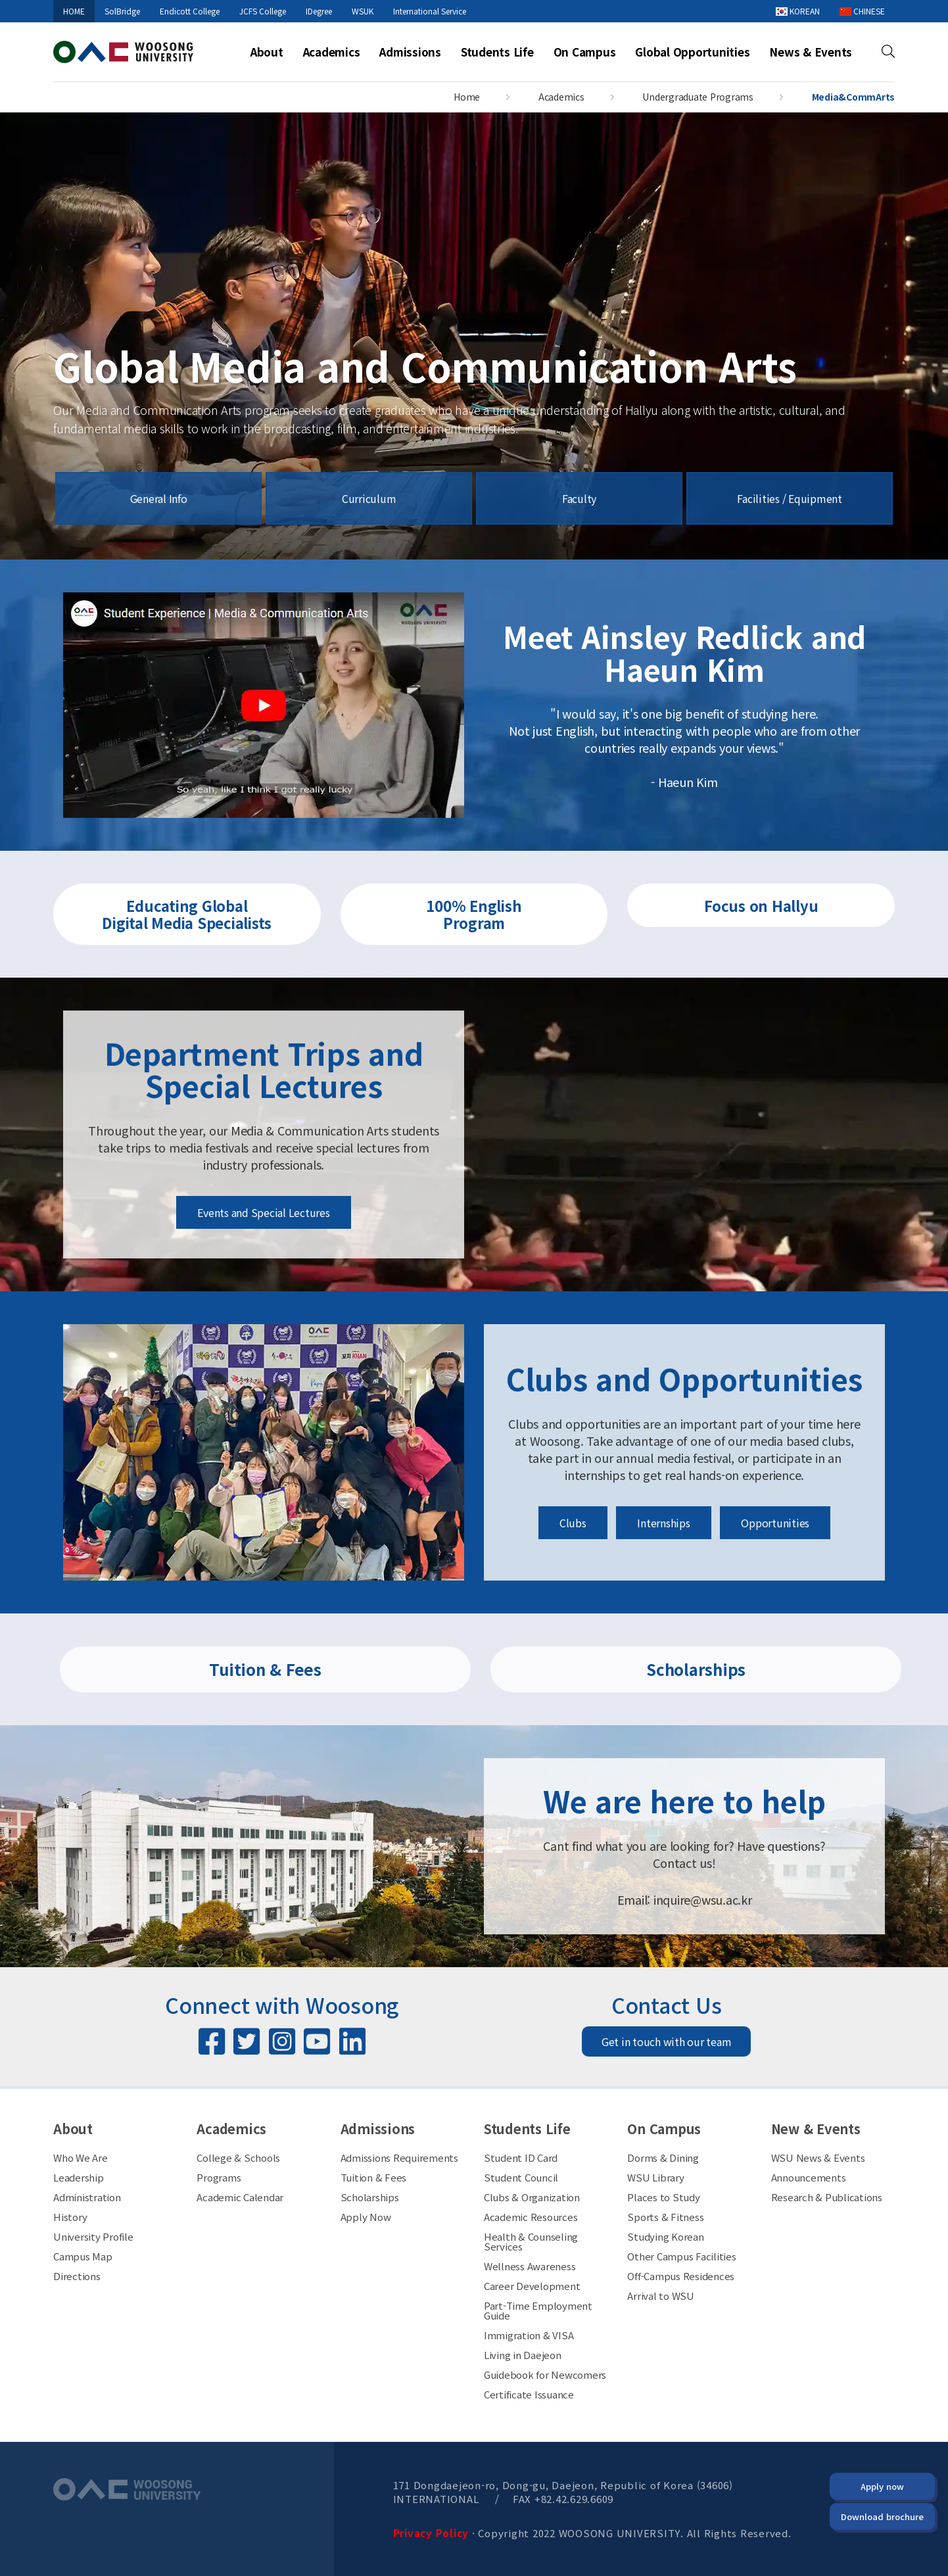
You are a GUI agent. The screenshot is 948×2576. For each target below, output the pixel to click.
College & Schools (238, 2157)
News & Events (810, 51)
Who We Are (80, 2157)
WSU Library (655, 2177)
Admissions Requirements (399, 2157)
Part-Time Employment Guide (538, 2310)
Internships (663, 1523)
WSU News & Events (818, 2157)
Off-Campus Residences (680, 2276)
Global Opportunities (692, 51)
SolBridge (122, 10)
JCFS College (262, 10)
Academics (331, 51)
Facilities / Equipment (789, 498)
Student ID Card (520, 2157)
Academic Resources (531, 2217)
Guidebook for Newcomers (545, 2374)
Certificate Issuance (529, 2394)
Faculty (579, 498)
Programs (219, 2177)
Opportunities (775, 1523)
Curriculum (369, 498)
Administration (87, 2197)
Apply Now (366, 2217)
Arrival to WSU (660, 2295)
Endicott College (190, 10)
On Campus (585, 51)
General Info (158, 498)
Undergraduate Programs (697, 96)
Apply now (882, 2486)
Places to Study (663, 2197)
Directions (77, 2276)
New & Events (816, 2128)
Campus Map (82, 2256)
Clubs (572, 1523)
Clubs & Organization (532, 2197)
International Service (429, 10)
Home (467, 96)
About (266, 51)
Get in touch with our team (667, 2041)
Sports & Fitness (665, 2217)
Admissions (410, 51)
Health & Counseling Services (531, 2241)
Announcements (808, 2177)
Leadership (78, 2177)
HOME (74, 10)
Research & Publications (826, 2197)
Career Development (532, 2286)
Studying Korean (665, 2236)
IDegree (319, 10)
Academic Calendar (240, 2197)
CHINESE (862, 10)
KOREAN (798, 10)
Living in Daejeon (522, 2355)
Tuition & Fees (265, 1669)
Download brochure (882, 2516)
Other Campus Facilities (681, 2256)
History (70, 2217)
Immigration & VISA (529, 2335)
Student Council (521, 2177)
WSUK (362, 10)
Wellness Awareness (530, 2266)
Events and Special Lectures (263, 1212)
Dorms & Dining (663, 2157)
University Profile (93, 2236)
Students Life (497, 51)
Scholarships (696, 1669)
